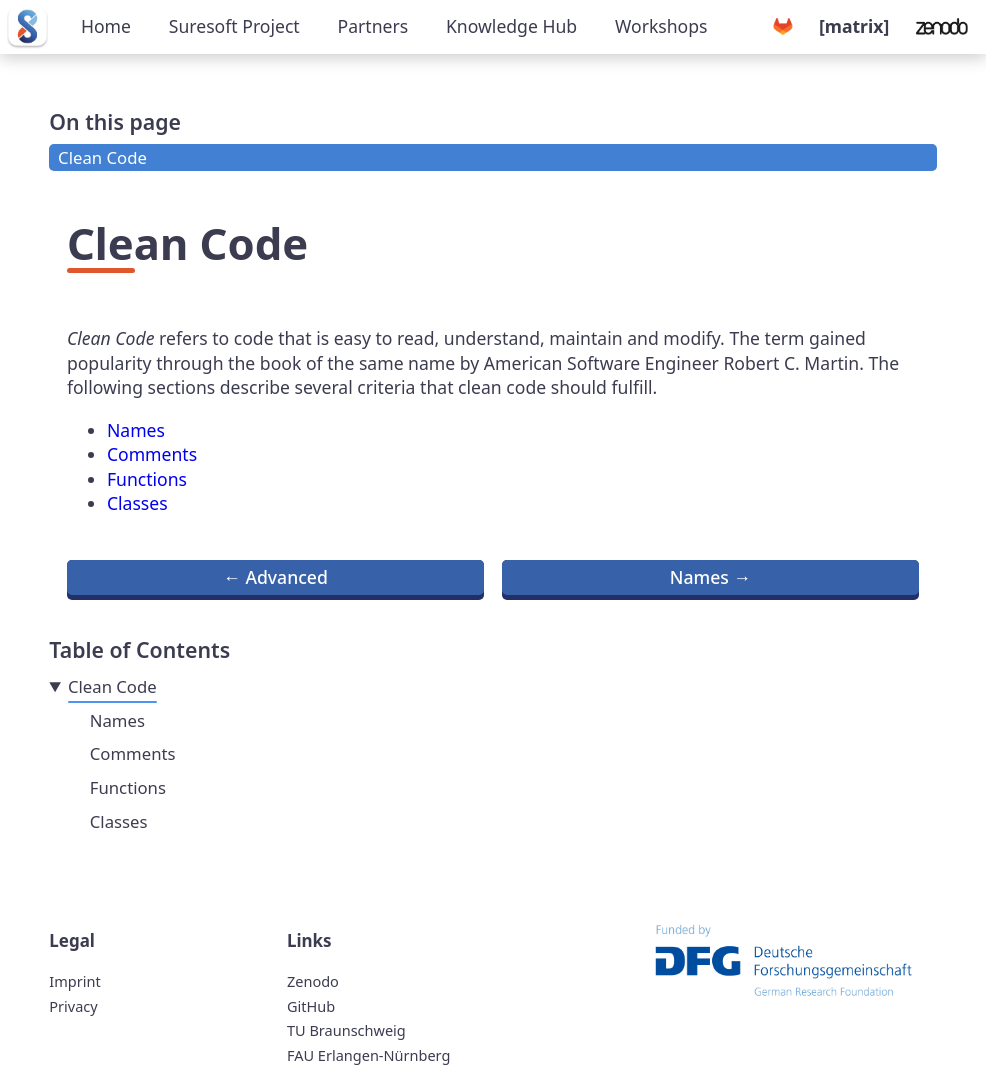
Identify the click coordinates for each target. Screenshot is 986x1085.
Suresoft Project (234, 26)
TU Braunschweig (346, 1030)
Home (106, 26)
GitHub (311, 1006)
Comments (152, 454)
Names (136, 430)
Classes (137, 503)
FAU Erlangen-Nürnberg (368, 1055)
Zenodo (313, 981)
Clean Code (102, 157)
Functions (147, 479)
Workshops (661, 26)
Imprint (74, 981)
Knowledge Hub (511, 26)
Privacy (73, 1006)
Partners (373, 26)
